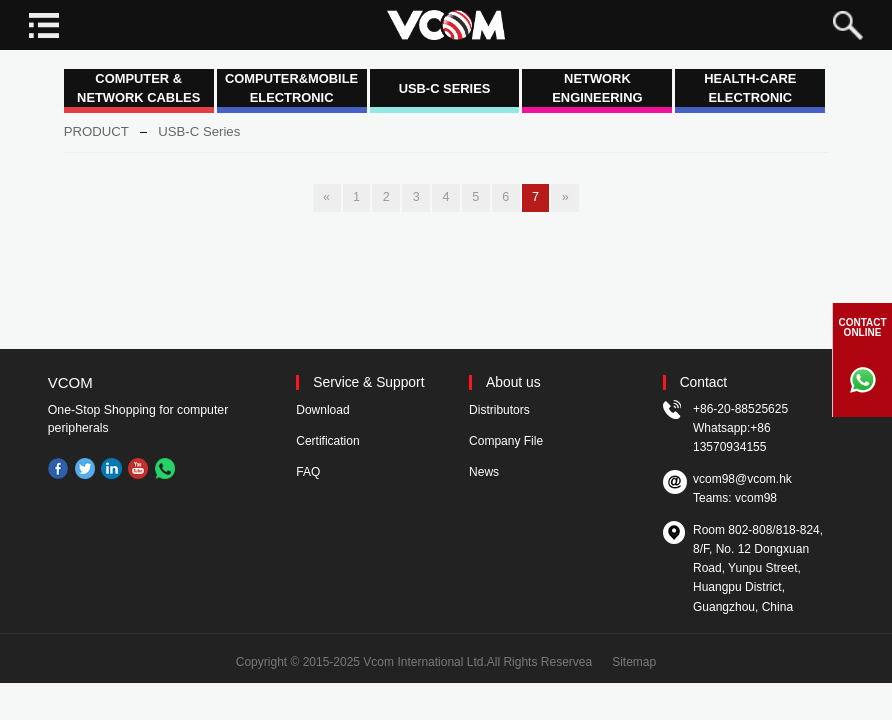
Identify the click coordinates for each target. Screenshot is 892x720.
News (484, 472)
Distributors (499, 410)
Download (322, 410)
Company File (506, 441)
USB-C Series (199, 131)
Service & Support (368, 382)
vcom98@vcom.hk (742, 479)
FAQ (308, 472)
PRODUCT (96, 131)
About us (513, 382)
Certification (327, 441)
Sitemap (634, 662)
